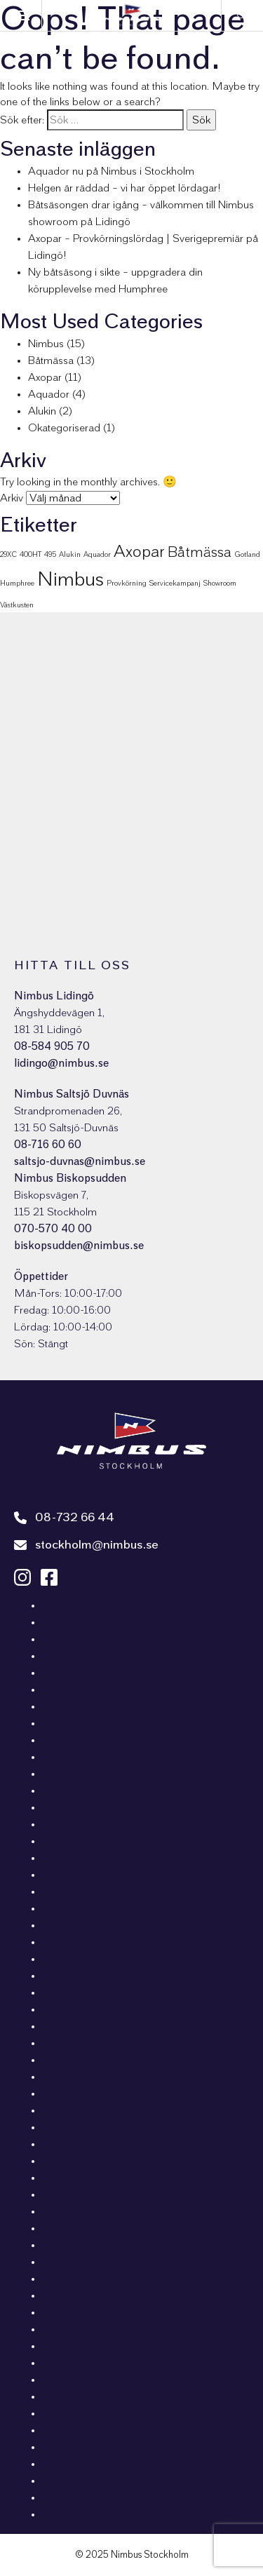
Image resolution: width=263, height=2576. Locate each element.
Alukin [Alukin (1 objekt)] (70, 554)
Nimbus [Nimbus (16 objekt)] (70, 579)
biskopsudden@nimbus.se (79, 1245)
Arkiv (11, 498)
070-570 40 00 (53, 1228)
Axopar (45, 377)
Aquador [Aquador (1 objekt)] (97, 554)
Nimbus (46, 343)
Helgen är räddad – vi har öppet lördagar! (124, 188)
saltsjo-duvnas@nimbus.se (79, 1161)
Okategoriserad (64, 427)
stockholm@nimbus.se (86, 1545)
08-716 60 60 (47, 1144)
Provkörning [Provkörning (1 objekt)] (127, 583)
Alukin (42, 411)
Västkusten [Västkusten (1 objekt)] (17, 605)
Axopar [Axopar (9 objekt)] (139, 551)
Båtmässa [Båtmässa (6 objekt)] (199, 552)
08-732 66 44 (64, 1517)
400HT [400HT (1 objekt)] (30, 554)
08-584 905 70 (52, 1046)
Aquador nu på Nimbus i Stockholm (111, 171)
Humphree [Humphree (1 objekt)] (17, 583)
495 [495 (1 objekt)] (50, 554)
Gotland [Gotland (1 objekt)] (247, 554)
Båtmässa (51, 360)
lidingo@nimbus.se (61, 1063)
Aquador (48, 394)
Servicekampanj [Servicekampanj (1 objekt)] (175, 583)
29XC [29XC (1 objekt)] (8, 554)
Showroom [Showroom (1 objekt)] (219, 583)
